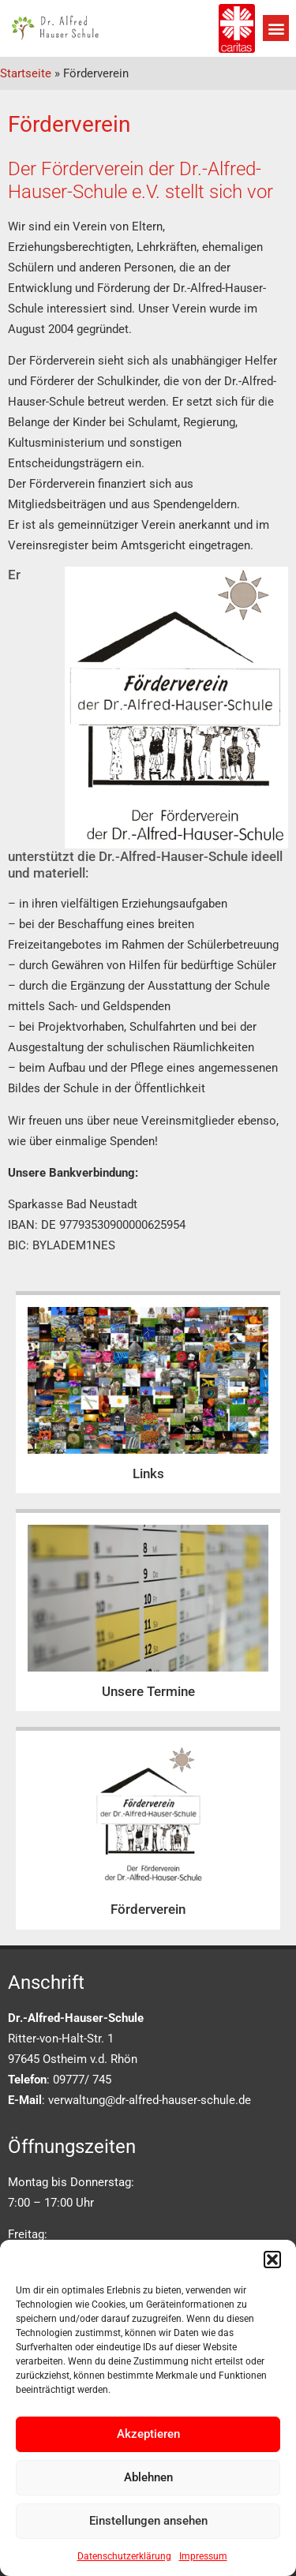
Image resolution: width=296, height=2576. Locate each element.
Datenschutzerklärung (124, 2556)
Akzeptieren (148, 2434)
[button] (272, 2259)
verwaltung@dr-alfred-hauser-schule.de (149, 2100)
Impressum (203, 2556)
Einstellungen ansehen (148, 2521)
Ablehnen (148, 2477)
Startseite (25, 73)
